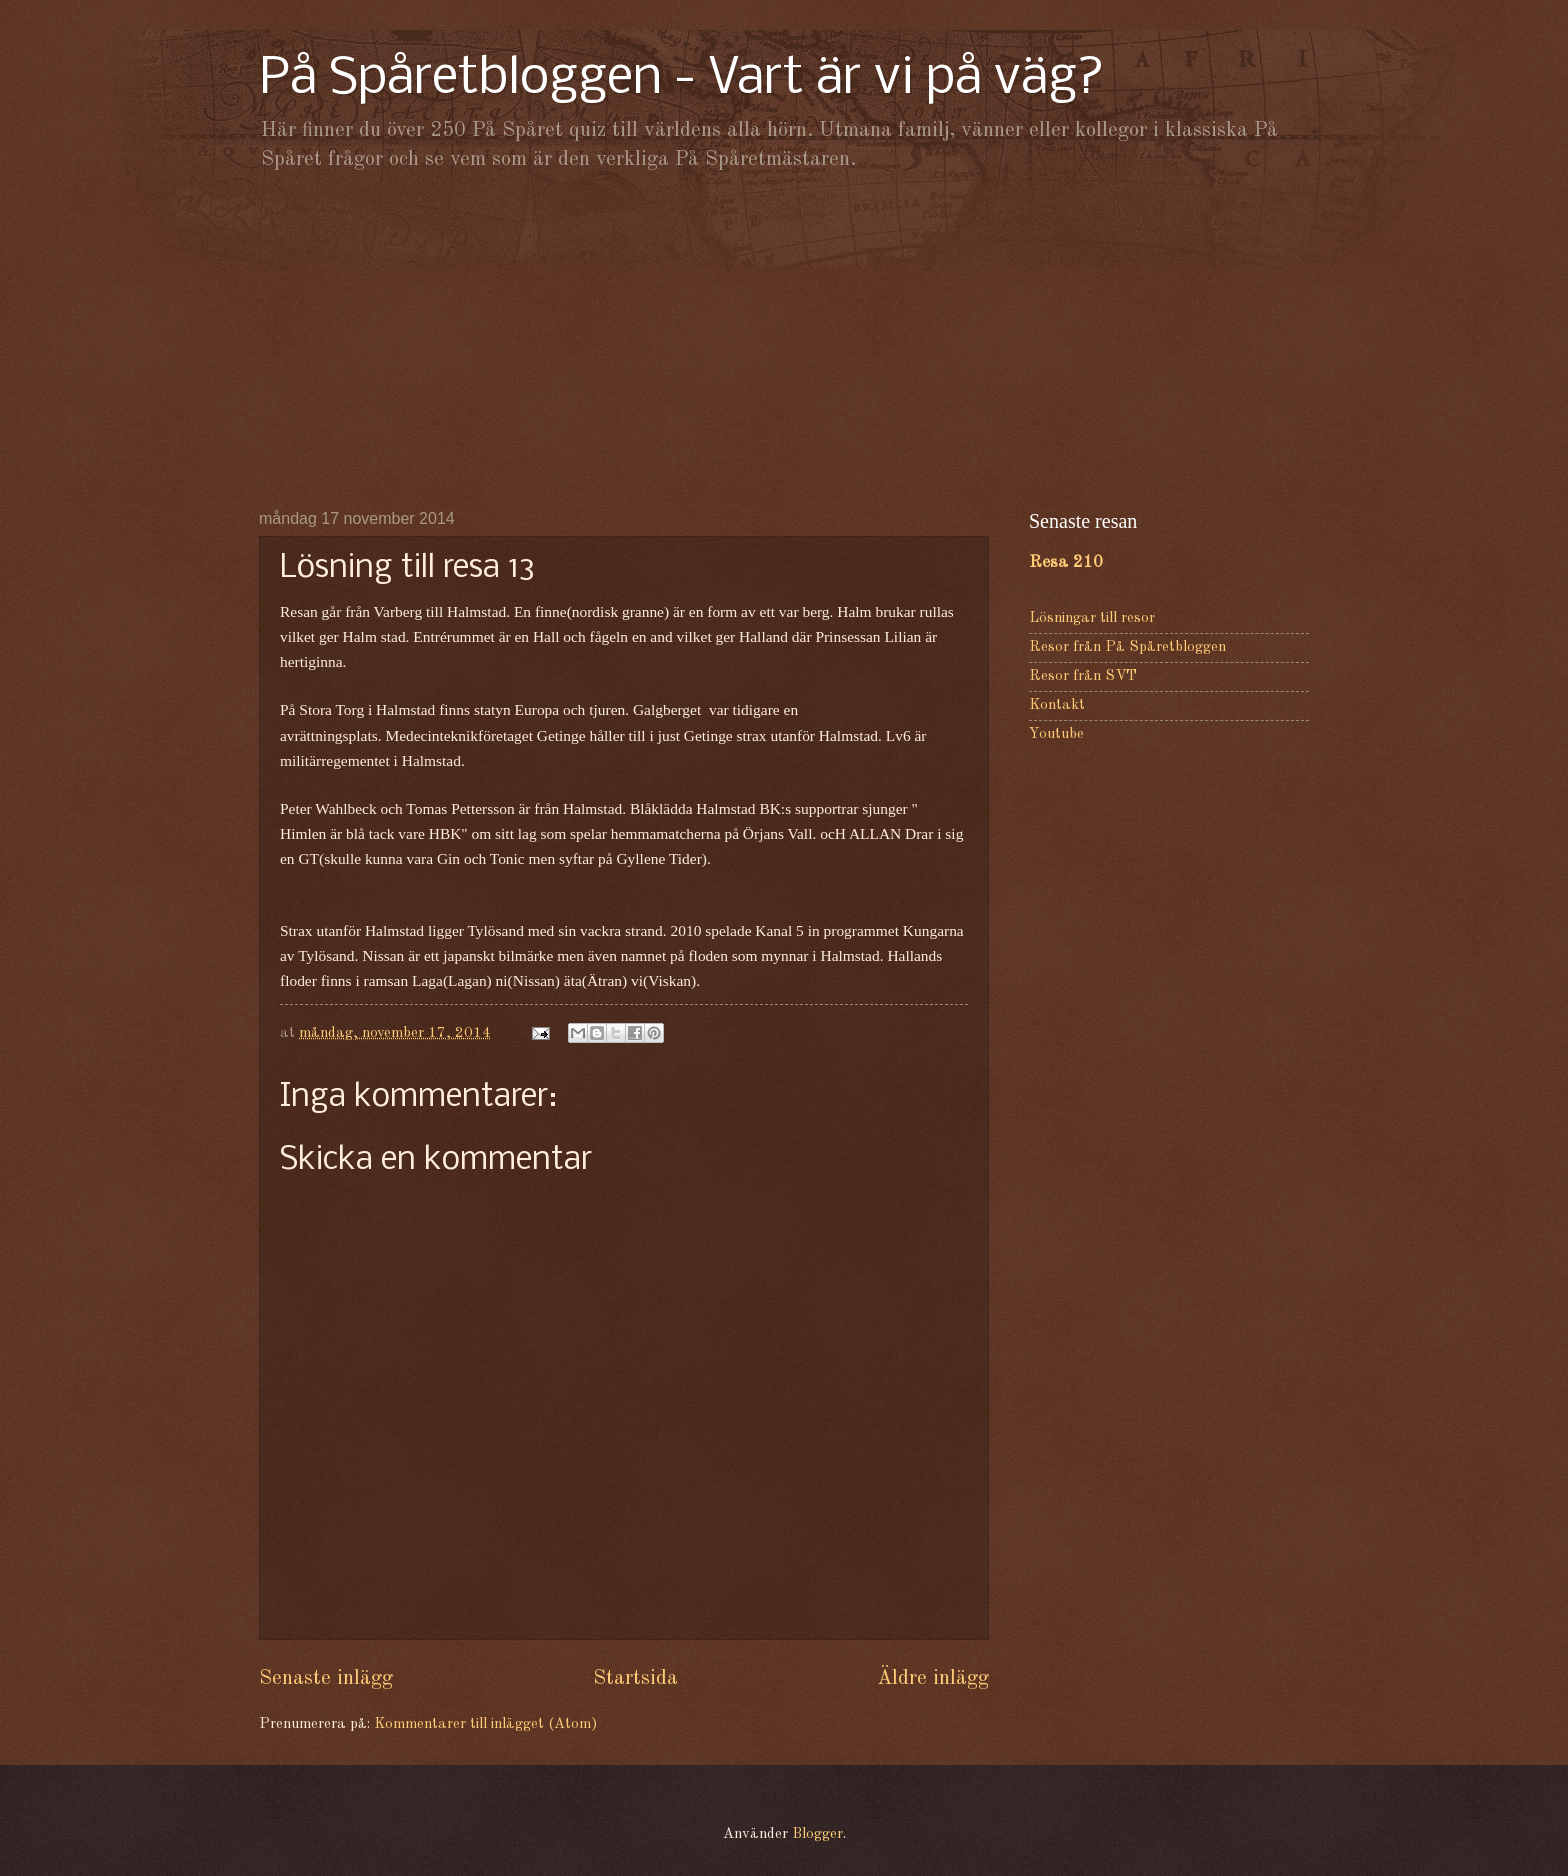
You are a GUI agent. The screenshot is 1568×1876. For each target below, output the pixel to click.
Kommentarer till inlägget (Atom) (485, 1724)
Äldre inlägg (933, 1678)
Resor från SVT (1083, 676)
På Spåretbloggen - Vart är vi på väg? (682, 79)
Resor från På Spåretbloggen (1127, 647)
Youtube (1056, 734)
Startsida (635, 1678)
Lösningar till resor (1092, 618)
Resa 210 (1066, 562)
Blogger (817, 1834)
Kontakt (1057, 705)
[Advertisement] (784, 340)
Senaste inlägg (326, 1678)
